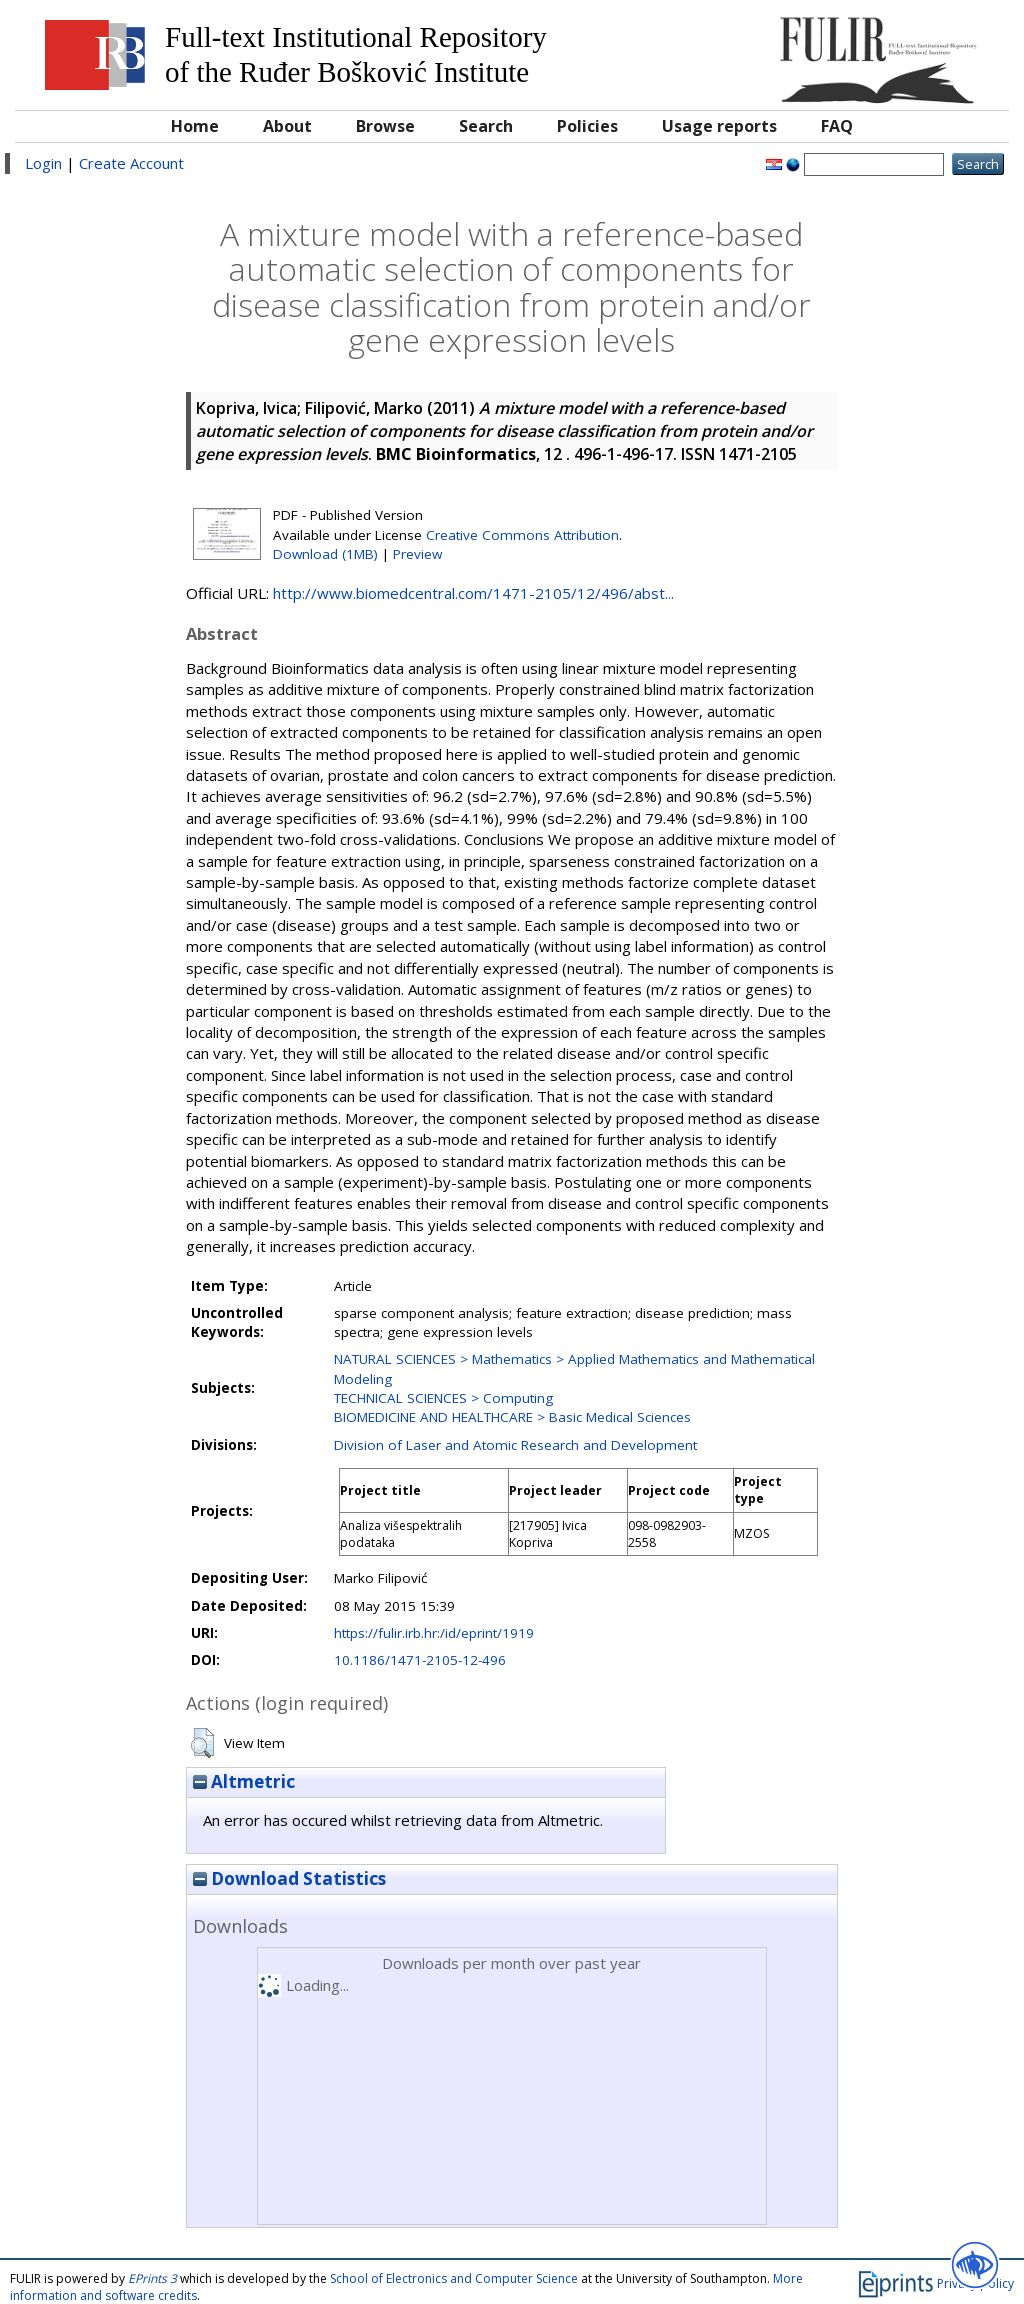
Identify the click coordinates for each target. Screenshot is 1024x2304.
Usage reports (719, 126)
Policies (587, 126)
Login (43, 163)
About (287, 126)
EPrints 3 (152, 2278)
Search (486, 126)
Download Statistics (289, 1878)
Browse (385, 126)
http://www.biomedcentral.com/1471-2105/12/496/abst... (473, 593)
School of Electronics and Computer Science (454, 2278)
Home (195, 126)
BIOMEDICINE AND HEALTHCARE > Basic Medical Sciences (512, 1417)
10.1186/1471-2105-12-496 (420, 1660)
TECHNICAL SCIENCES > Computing (443, 1398)
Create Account (131, 163)
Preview (417, 554)
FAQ (837, 126)
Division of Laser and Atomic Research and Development (515, 1445)
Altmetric (244, 1781)
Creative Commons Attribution (522, 535)
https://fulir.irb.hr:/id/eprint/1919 (434, 1633)
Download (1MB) (325, 554)
